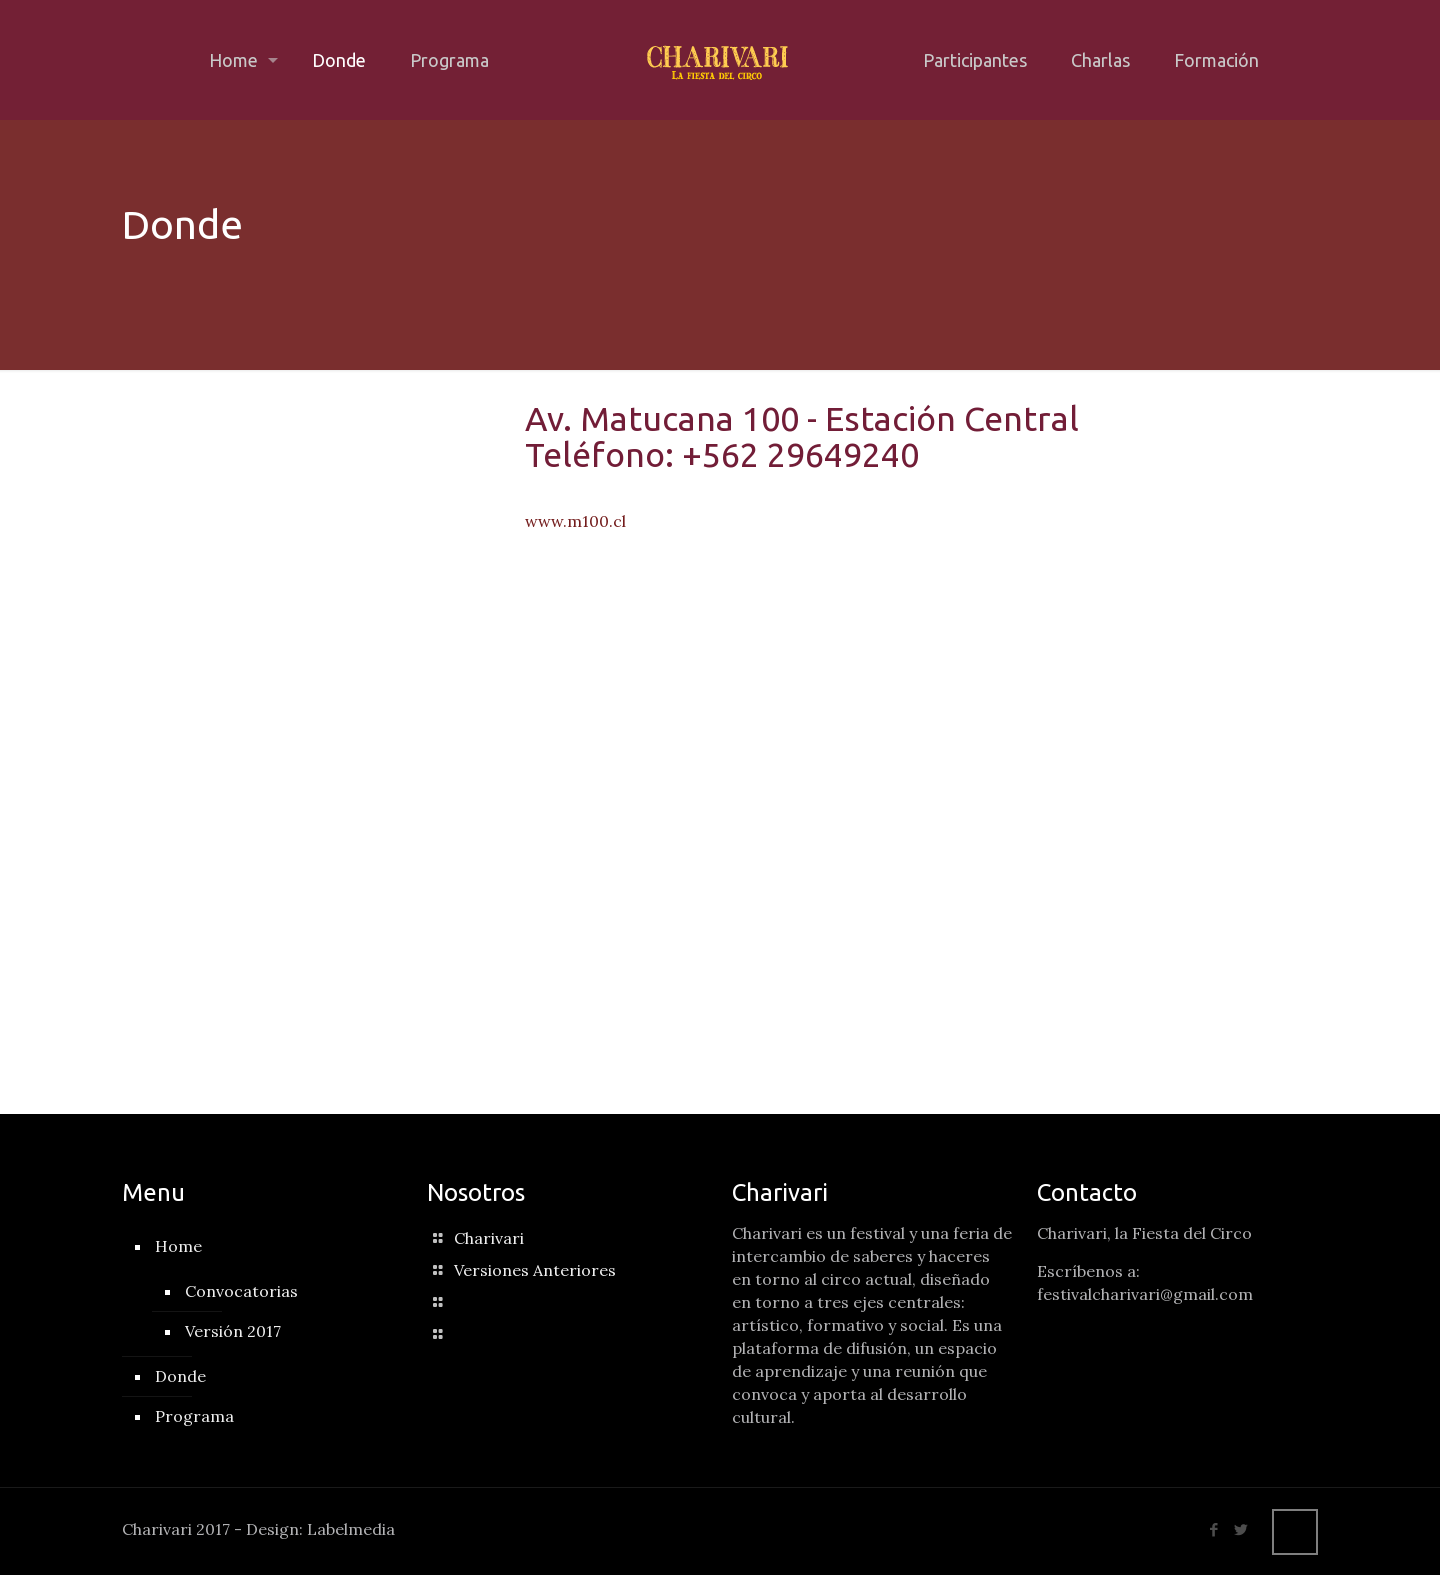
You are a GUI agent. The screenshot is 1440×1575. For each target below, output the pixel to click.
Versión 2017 (233, 1331)
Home (178, 1246)
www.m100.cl (575, 521)
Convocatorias (241, 1291)
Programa (194, 1416)
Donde (180, 1376)
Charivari (489, 1238)
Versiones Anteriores (535, 1270)
